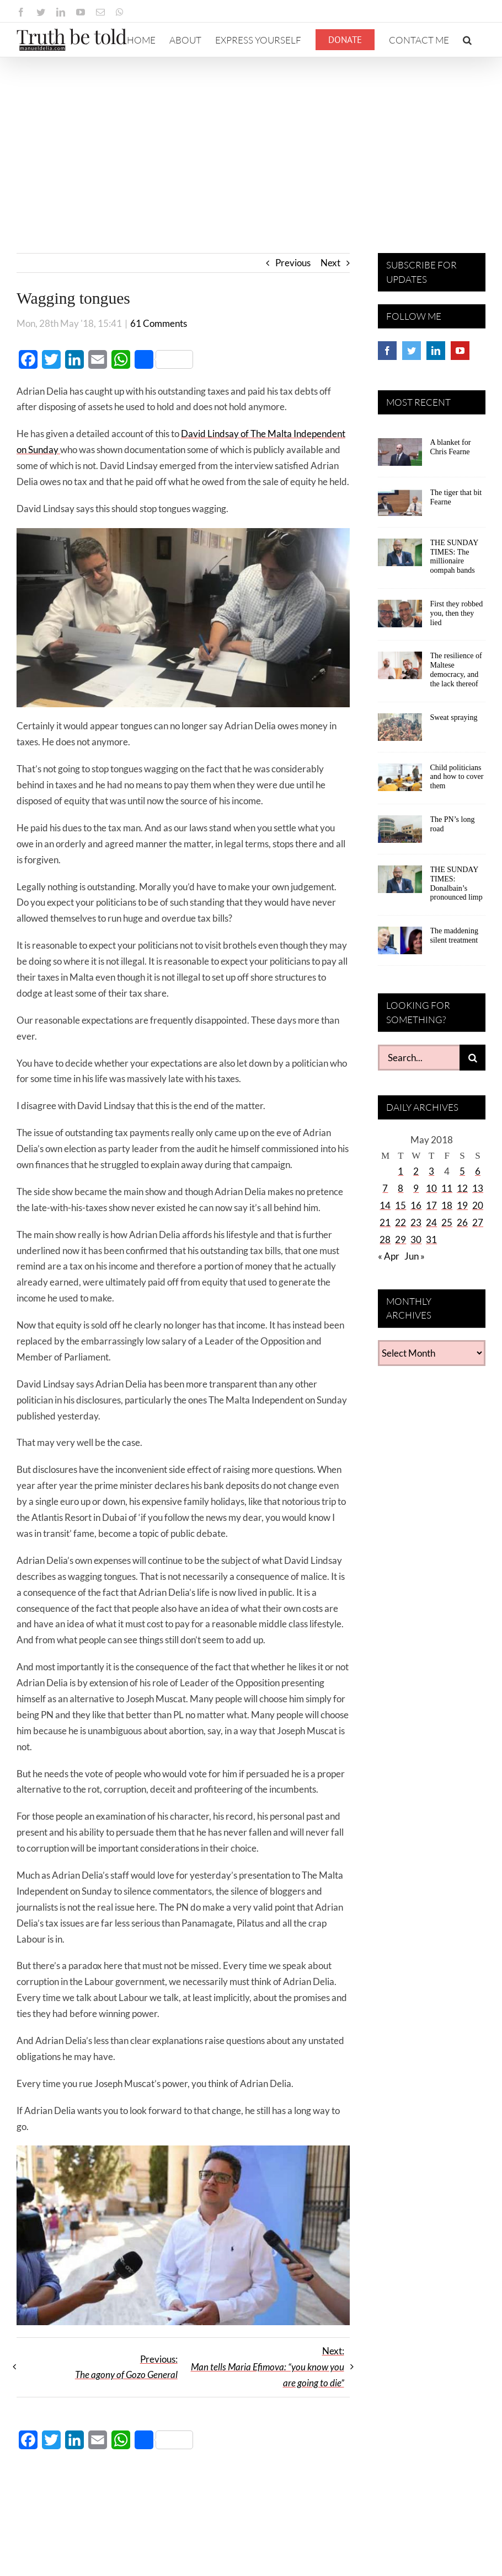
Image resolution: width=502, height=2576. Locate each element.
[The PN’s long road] (400, 833)
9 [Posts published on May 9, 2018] (416, 1188)
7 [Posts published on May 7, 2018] (385, 1188)
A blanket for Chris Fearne (450, 447)
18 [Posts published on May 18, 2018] (446, 1205)
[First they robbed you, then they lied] (400, 617)
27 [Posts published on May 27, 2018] (477, 1222)
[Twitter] (411, 350)
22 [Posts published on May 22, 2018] (400, 1222)
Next (330, 262)
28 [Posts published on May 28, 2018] (385, 1239)
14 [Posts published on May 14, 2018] (385, 1205)
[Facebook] (387, 350)
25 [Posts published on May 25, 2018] (446, 1222)
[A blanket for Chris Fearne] (400, 456)
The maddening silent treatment (454, 935)
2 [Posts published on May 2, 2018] (416, 1171)
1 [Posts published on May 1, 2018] (400, 1171)
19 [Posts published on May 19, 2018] (462, 1205)
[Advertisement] (251, 140)
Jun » (414, 1256)
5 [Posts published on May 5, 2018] (462, 1171)
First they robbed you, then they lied (456, 613)
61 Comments (158, 323)
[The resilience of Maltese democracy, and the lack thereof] (400, 669)
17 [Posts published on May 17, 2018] (431, 1205)
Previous (293, 262)
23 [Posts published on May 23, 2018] (415, 1222)
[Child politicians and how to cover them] (400, 781)
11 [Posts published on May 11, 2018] (446, 1188)
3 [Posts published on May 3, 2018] (431, 1171)
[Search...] (419, 1058)
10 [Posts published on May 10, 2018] (431, 1188)
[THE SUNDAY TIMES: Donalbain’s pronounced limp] (400, 883)
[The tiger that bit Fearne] (400, 506)
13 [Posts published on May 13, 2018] (477, 1188)
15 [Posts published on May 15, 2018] (400, 1205)
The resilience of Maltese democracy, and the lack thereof (456, 669)
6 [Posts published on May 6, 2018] (477, 1171)
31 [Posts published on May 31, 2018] (431, 1239)
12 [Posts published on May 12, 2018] (462, 1188)
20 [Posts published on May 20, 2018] (477, 1205)
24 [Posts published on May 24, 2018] (431, 1222)
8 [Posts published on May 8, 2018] (400, 1188)
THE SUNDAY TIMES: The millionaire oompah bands (454, 556)
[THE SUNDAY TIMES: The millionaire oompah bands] (400, 556)
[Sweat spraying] (400, 731)
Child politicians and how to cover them (457, 776)
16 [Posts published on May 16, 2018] (415, 1205)
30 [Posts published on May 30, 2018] (415, 1239)
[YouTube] (460, 350)
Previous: (126, 2367)
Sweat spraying (454, 717)
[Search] (472, 1058)
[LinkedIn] (435, 350)
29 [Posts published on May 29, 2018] (400, 1239)
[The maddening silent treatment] (400, 944)
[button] (467, 39)
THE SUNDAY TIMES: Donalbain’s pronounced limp (456, 883)
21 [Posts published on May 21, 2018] (385, 1222)
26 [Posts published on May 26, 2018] (462, 1222)
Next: (267, 2367)
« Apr (388, 1256)
